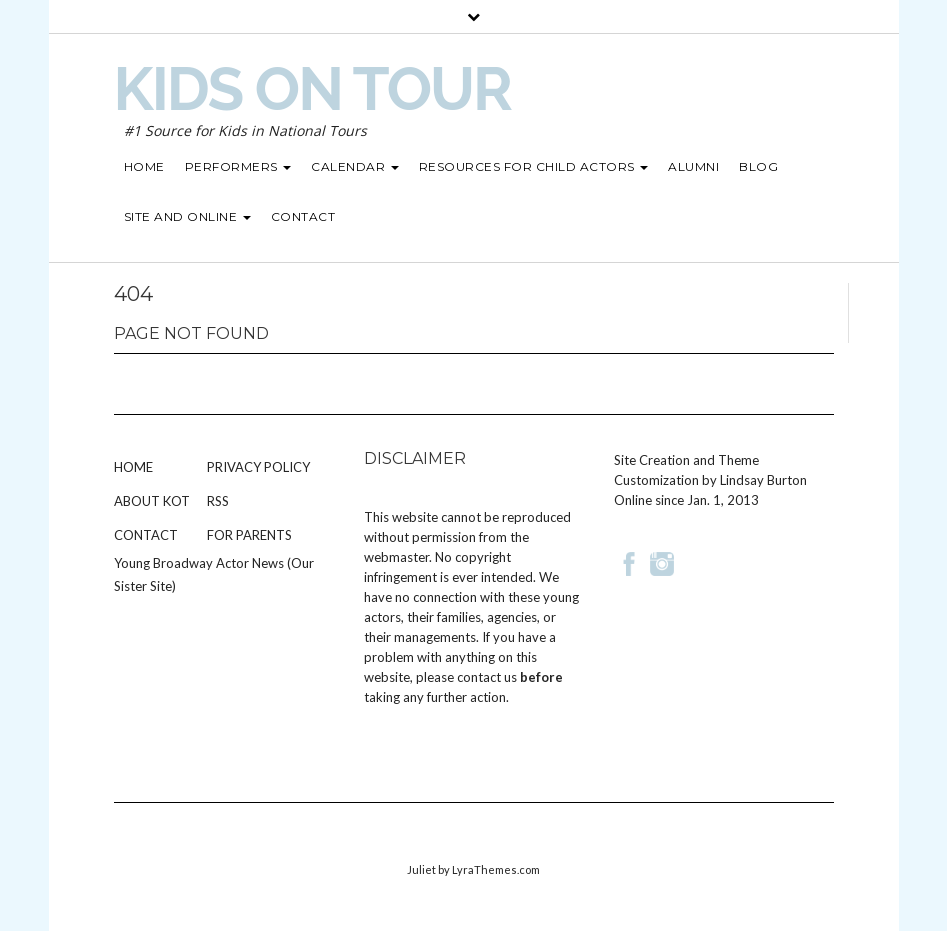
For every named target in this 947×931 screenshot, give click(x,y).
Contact (146, 535)
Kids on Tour (312, 89)
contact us (487, 677)
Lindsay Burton (763, 480)
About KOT (152, 501)
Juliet (421, 869)
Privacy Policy (258, 467)
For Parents (249, 535)
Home (133, 467)
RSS (218, 501)
